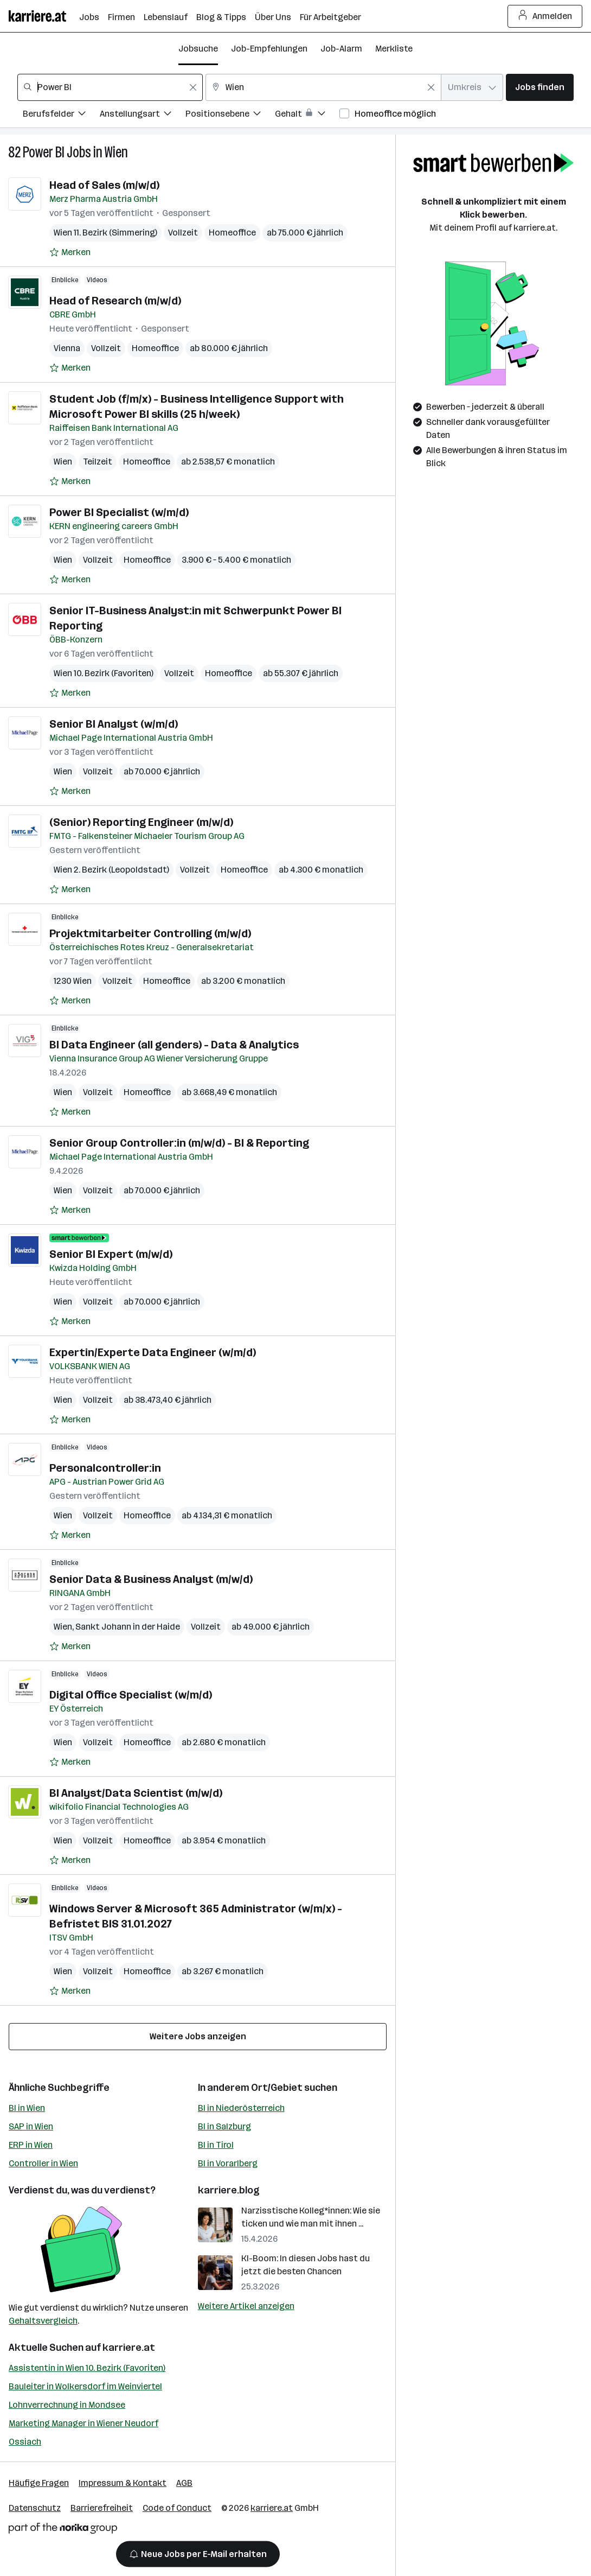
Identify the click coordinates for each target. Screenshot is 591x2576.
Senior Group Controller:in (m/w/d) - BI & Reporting (179, 1142)
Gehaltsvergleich (43, 2321)
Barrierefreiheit (101, 2508)
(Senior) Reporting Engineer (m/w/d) (141, 822)
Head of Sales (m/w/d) (104, 185)
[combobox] (110, 87)
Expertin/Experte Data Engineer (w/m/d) (152, 1352)
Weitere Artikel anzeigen (246, 2306)
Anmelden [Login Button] (545, 16)
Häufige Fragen (39, 2483)
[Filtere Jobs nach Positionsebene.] (230, 115)
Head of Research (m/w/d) (115, 300)
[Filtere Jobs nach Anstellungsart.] (142, 115)
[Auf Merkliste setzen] (70, 252)
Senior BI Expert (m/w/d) (110, 1254)
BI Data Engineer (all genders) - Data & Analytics (174, 1044)
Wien (116, 152)
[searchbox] (110, 87)
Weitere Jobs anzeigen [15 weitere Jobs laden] (198, 2036)
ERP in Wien (31, 2145)
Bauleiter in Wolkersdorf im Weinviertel (85, 2386)
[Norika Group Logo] (63, 2530)
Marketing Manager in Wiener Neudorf (83, 2423)
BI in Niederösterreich (241, 2108)
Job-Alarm (341, 48)
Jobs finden (539, 87)
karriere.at (128, 2348)
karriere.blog (229, 2190)
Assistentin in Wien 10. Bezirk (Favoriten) (87, 2368)
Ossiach (25, 2442)
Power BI (44, 152)
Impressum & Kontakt (122, 2483)
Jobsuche (198, 48)
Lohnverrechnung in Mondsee (67, 2405)
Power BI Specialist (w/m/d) (119, 512)
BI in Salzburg (224, 2126)
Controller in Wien (43, 2163)
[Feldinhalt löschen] (193, 87)
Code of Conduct (177, 2508)
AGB (184, 2483)
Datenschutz (35, 2508)
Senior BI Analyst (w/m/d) (113, 723)
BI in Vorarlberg (228, 2163)
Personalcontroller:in (105, 1467)
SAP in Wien (31, 2126)
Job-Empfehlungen (269, 48)
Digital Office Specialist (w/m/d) (130, 1694)
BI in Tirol (216, 2145)
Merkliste (394, 48)
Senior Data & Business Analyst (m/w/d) (151, 1579)
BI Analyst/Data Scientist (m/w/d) (135, 1792)
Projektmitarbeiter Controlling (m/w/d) (150, 933)
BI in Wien (27, 2108)
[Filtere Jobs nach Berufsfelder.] (61, 115)
